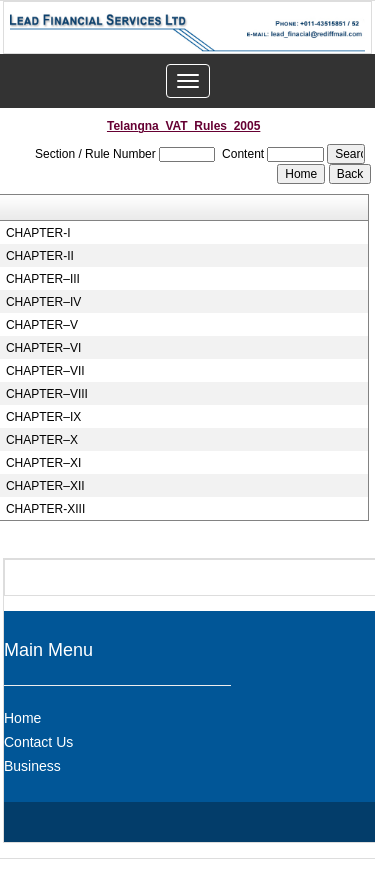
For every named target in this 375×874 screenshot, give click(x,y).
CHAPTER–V (42, 325)
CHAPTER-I (38, 233)
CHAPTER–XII (45, 486)
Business (32, 766)
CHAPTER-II (40, 256)
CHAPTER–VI (43, 348)
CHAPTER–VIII (47, 394)
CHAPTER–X (42, 440)
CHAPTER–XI (43, 463)
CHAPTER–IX (43, 417)
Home (22, 718)
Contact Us (38, 742)
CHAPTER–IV (43, 302)
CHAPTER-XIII (45, 509)
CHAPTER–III (43, 279)
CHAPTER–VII (45, 371)
